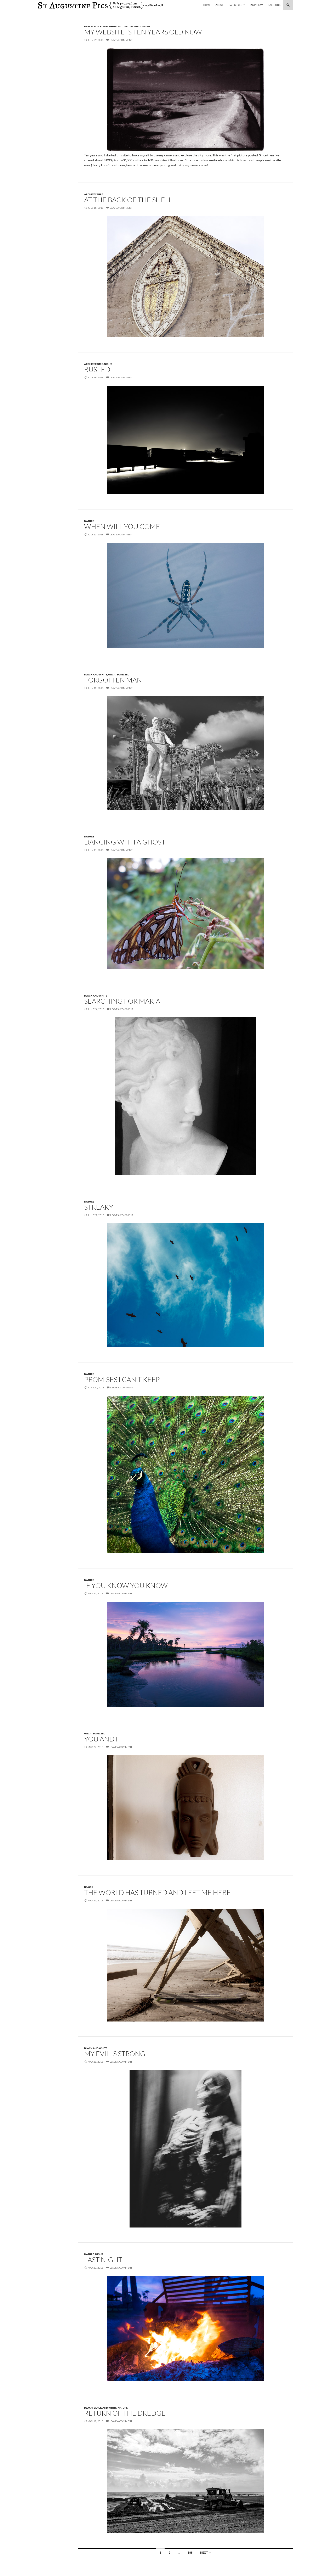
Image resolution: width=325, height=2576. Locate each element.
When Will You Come (122, 526)
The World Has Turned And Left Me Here (157, 1892)
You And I (101, 1739)
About (219, 5)
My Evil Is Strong (114, 2053)
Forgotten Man (113, 680)
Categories (235, 5)
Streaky (98, 1207)
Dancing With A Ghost (124, 842)
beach (88, 26)
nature (123, 26)
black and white (105, 26)
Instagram (256, 5)
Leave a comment (121, 39)
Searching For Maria (122, 1001)
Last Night (103, 2259)
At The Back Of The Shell (128, 199)
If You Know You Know (126, 1585)
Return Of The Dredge (125, 2413)
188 (190, 2552)
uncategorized (139, 26)
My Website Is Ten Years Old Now (143, 32)
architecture (93, 194)
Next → (205, 2552)
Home (206, 5)
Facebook (274, 5)
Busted (97, 369)
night (108, 364)
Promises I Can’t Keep (122, 1379)
